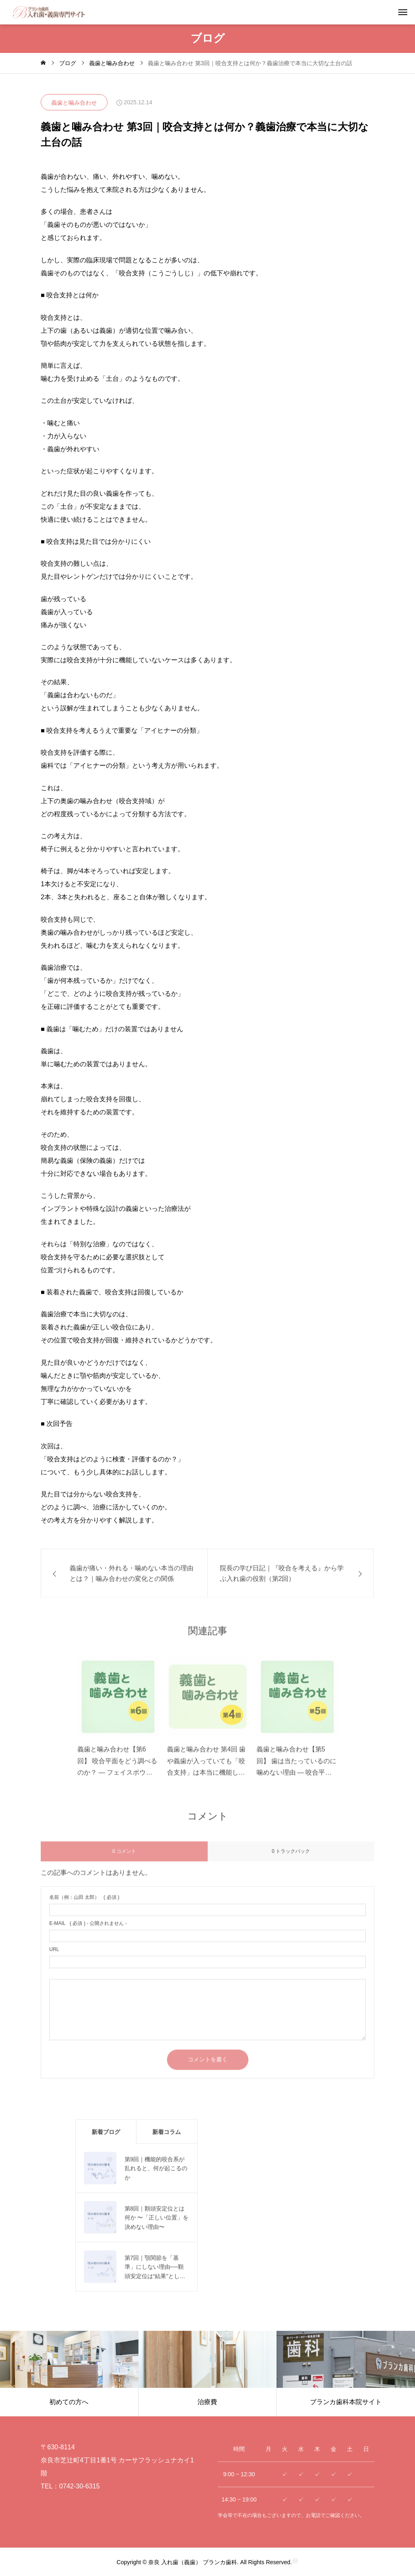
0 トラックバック (291, 1859)
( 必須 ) (84, 1904)
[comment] (207, 2017)
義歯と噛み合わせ (74, 103)
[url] (207, 1969)
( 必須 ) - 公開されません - (88, 1930)
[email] (207, 1943)
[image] (118, 1707)
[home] (43, 63)
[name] (207, 1917)
